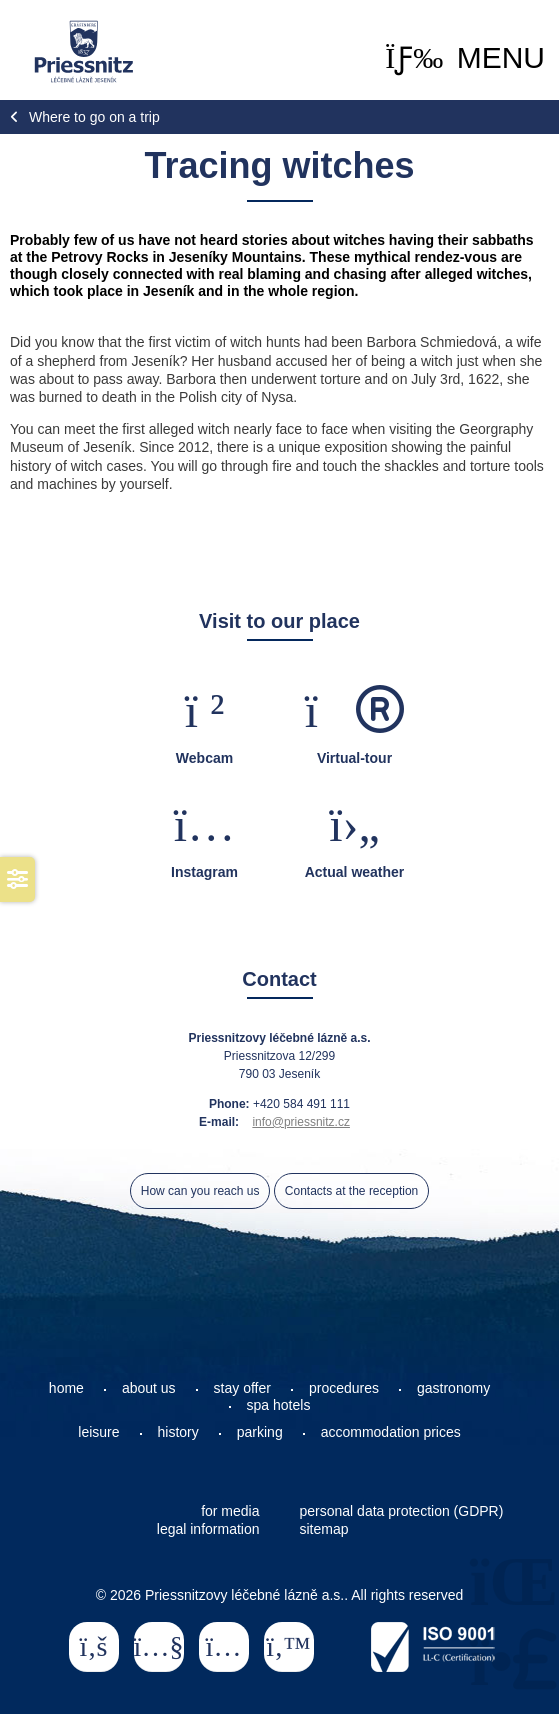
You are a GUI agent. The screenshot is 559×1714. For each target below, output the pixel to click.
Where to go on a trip (94, 117)
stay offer (242, 1388)
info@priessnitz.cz (301, 1122)
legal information (208, 1529)
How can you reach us (200, 1191)
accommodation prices (391, 1432)
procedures (344, 1388)
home (66, 1388)
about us (149, 1388)
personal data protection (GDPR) (402, 1511)
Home (84, 51)
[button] (465, 58)
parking (260, 1432)
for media (230, 1511)
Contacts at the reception (351, 1191)
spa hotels (279, 1405)
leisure (98, 1432)
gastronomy (453, 1388)
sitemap (324, 1529)
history (178, 1432)
